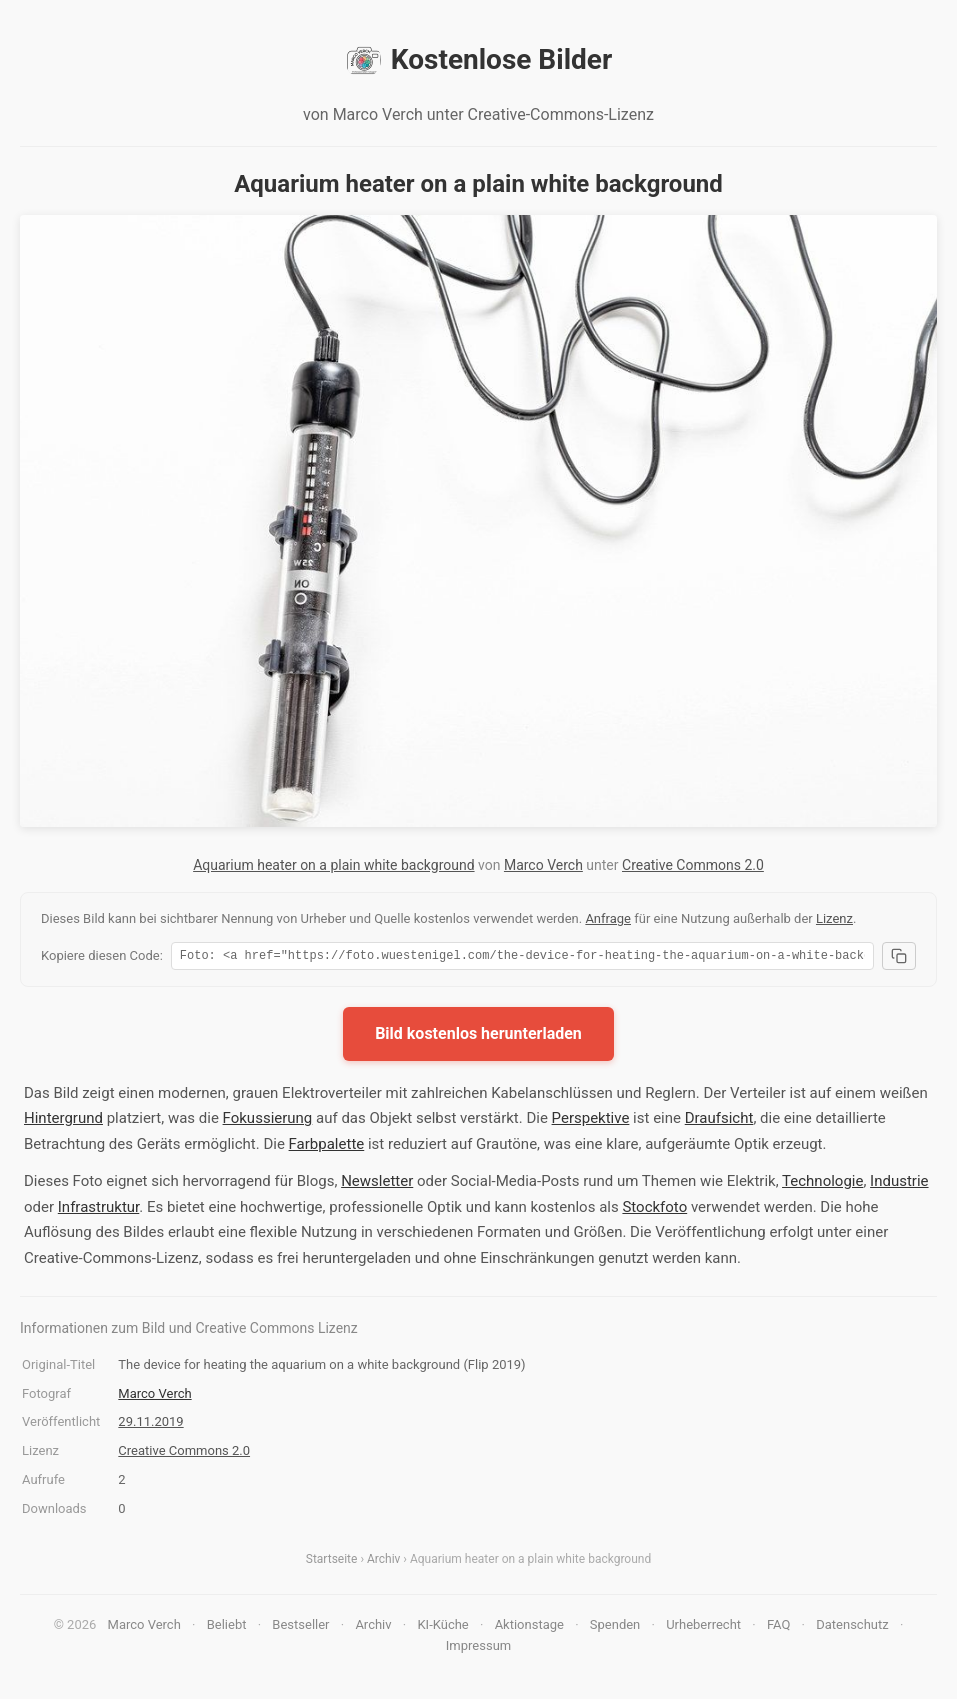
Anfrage (608, 918)
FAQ (778, 1627)
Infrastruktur (99, 1210)
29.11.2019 (150, 1424)
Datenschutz (852, 1627)
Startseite (332, 1562)
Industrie (899, 1184)
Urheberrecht (703, 1627)
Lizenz (834, 918)
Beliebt (227, 1627)
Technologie (822, 1184)
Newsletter (377, 1184)
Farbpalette (327, 1147)
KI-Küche (442, 1627)
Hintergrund (63, 1121)
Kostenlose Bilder (478, 60)
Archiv (383, 1562)
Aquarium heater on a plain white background (333, 865)
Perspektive (591, 1121)
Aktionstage (529, 1627)
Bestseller (300, 1627)
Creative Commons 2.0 (693, 865)
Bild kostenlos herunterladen (478, 1036)
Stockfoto (654, 1210)
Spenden (615, 1627)
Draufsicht (719, 1121)
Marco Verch (543, 865)
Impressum (478, 1648)
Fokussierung (268, 1121)
